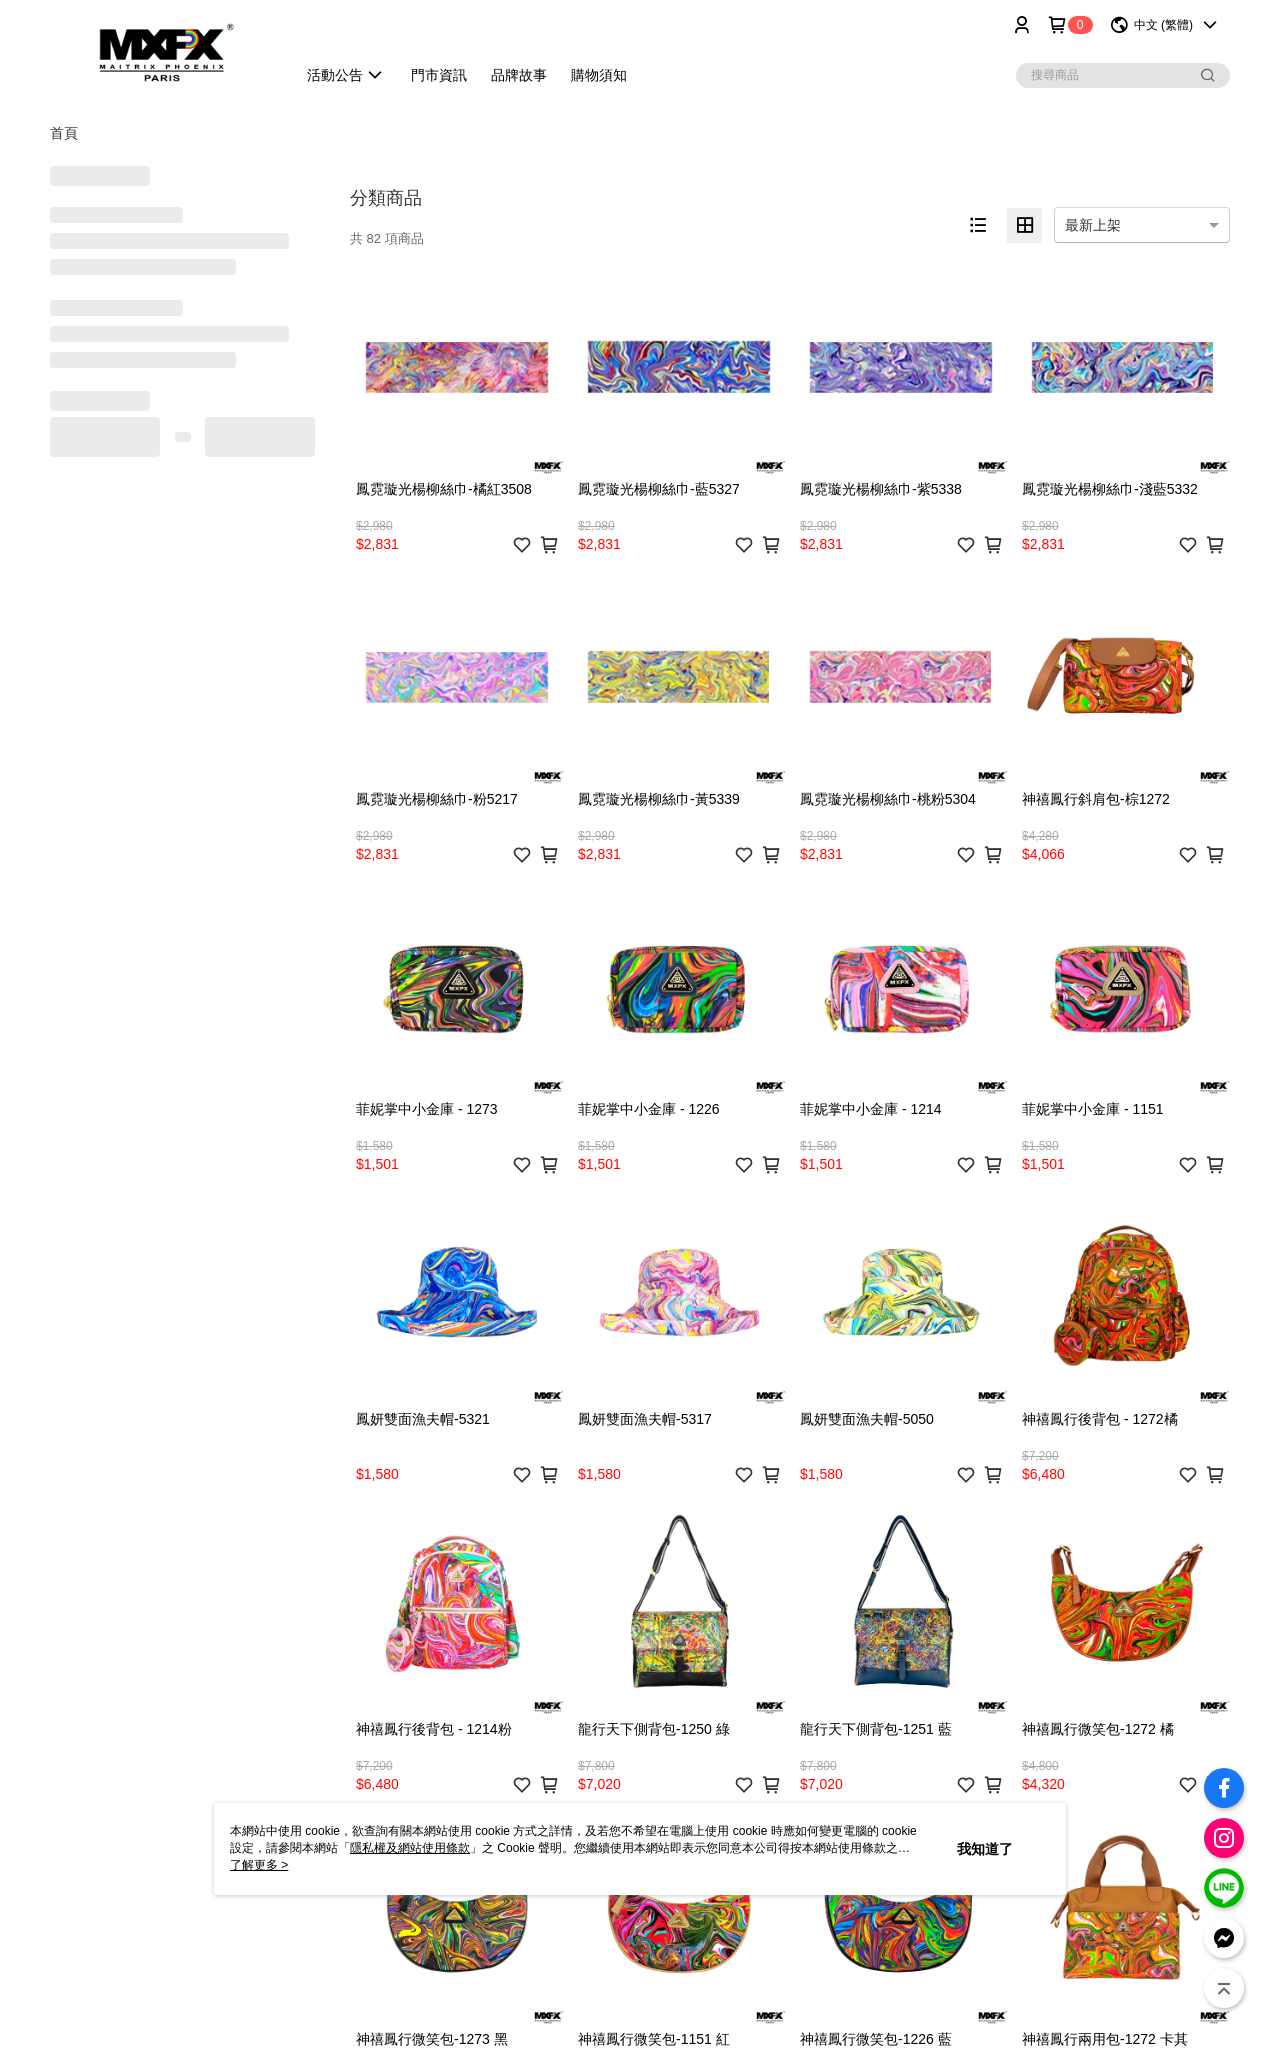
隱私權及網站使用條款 (410, 1848)
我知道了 (985, 1849)
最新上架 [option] (1093, 225)
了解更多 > (259, 1865)
